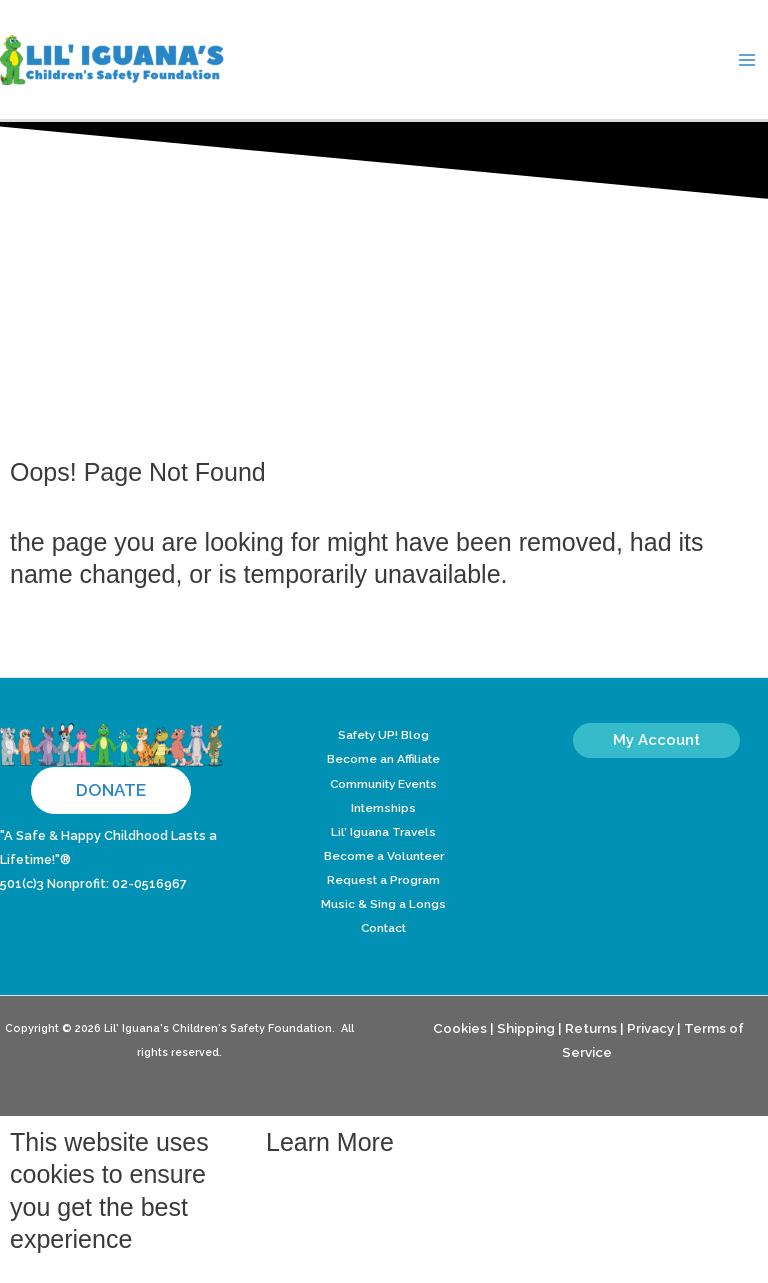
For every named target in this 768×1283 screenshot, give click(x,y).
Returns (591, 1028)
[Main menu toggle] (747, 60)
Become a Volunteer (384, 856)
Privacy (650, 1028)
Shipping (526, 1028)
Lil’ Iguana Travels (383, 832)
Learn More (330, 1142)
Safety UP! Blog (383, 735)
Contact (383, 928)
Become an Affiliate (383, 759)
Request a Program (383, 880)
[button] (111, 790)
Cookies (460, 1028)
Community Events (383, 784)
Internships (383, 808)
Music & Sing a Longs (383, 904)
